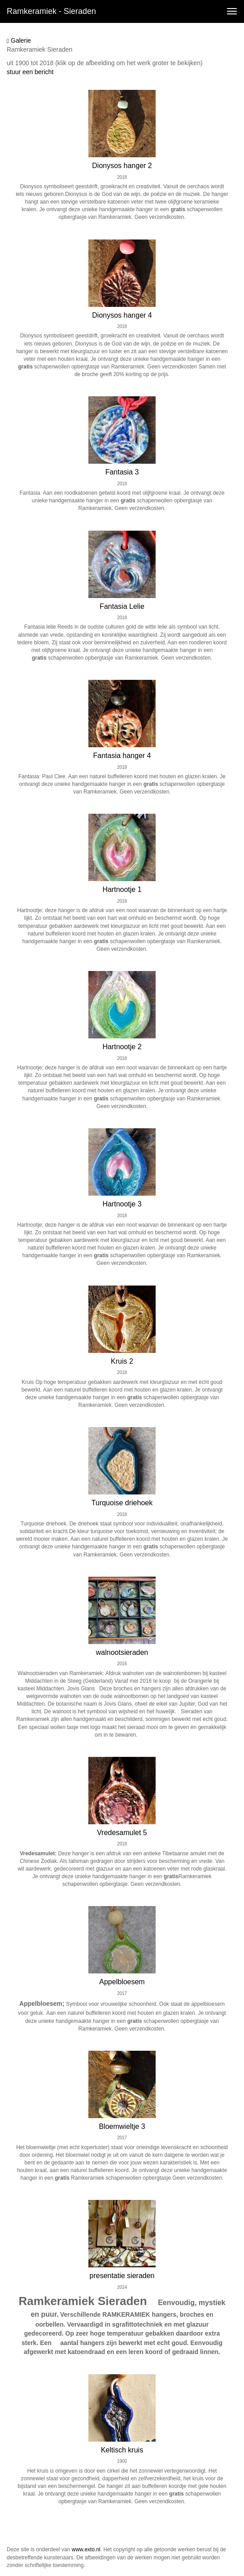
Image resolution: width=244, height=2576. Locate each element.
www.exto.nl (86, 2549)
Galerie (19, 40)
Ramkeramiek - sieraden (51, 11)
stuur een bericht (30, 71)
